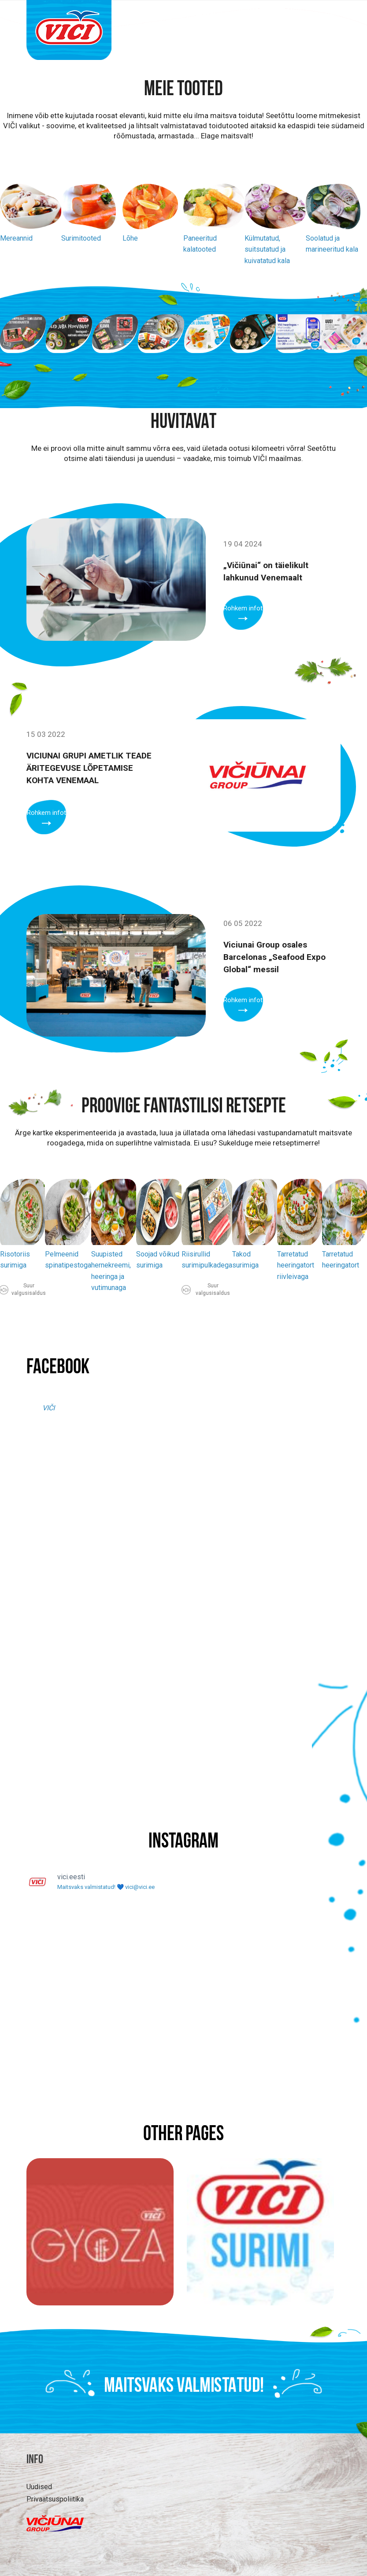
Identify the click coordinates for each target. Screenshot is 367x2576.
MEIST (300, 16)
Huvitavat (213, 16)
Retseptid (261, 16)
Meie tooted (183, 89)
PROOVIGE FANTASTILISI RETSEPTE (184, 1107)
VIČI (48, 1408)
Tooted (169, 16)
